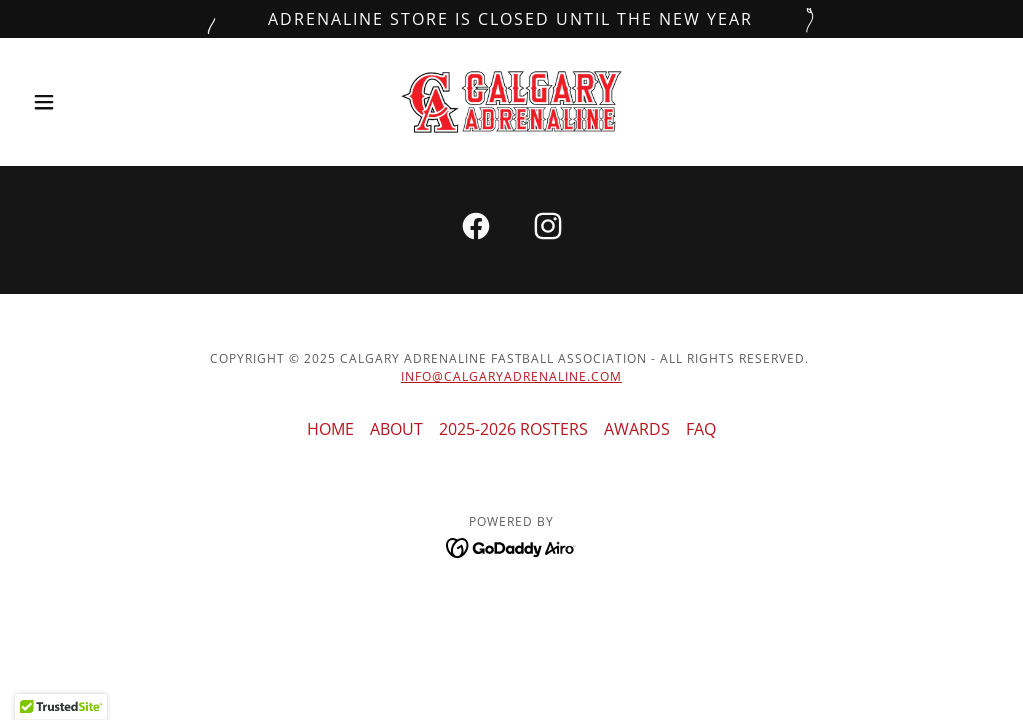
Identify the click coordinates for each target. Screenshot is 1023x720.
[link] (511, 102)
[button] (97, 102)
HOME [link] (330, 429)
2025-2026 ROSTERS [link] (513, 429)
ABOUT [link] (396, 429)
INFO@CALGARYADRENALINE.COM (511, 376)
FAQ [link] (701, 429)
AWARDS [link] (637, 429)
